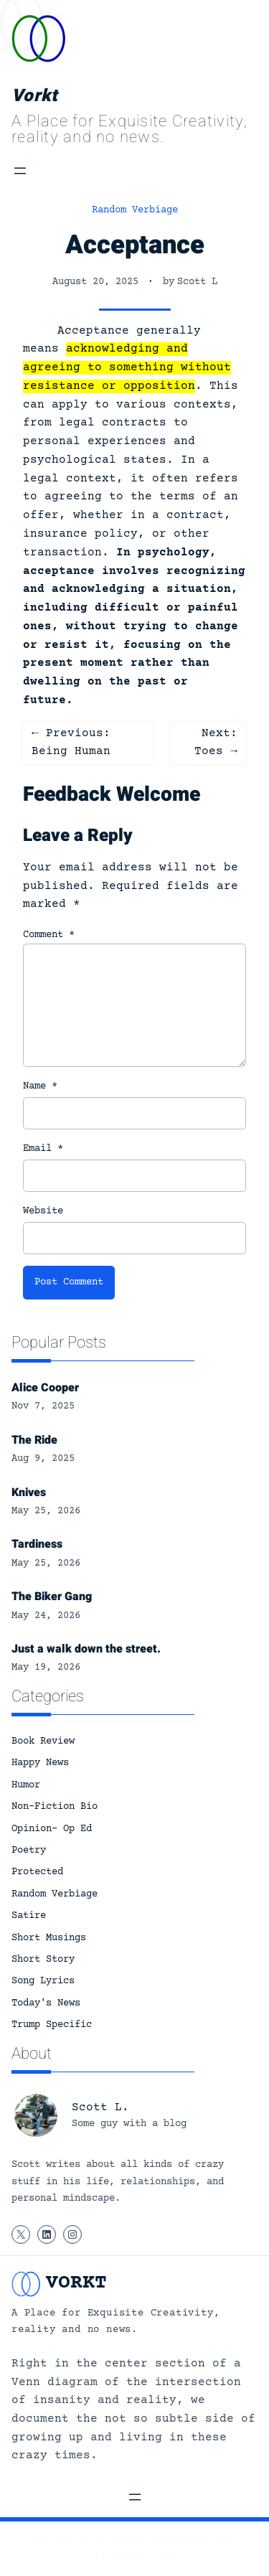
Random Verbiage (135, 210)
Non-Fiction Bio (54, 1807)
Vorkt (34, 95)
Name (40, 1086)
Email (43, 1149)
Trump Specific (51, 2025)
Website (43, 1211)
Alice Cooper (45, 1388)
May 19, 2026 (45, 1667)
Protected (37, 1872)
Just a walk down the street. (86, 1649)
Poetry (28, 1850)
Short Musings (48, 1938)
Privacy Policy (135, 2557)
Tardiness (36, 1544)
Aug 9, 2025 (43, 1459)
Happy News (40, 1763)
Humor (25, 1785)
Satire (28, 1916)
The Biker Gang (51, 1596)
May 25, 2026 (45, 1511)
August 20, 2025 (95, 282)
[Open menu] (20, 170)
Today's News (45, 2003)
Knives (28, 1492)
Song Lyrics (43, 1981)
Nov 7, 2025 (43, 1406)
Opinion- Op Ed (51, 1829)
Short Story (43, 1959)
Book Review (43, 1741)
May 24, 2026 (45, 1616)
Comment (49, 935)
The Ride (34, 1440)
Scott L (197, 282)
